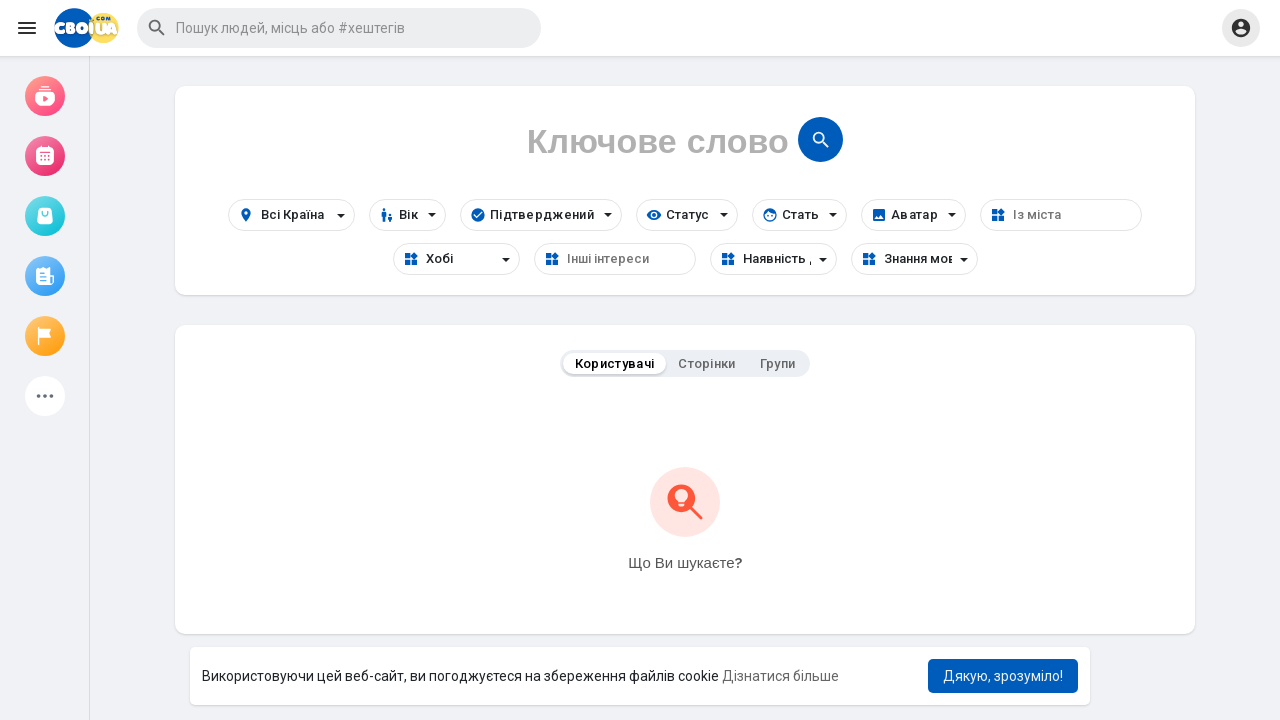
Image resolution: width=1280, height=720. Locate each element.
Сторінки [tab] (706, 363)
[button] (339, 28)
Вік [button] (407, 215)
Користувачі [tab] (614, 363)
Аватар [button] (913, 215)
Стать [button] (800, 215)
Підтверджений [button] (541, 215)
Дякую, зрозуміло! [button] (1003, 676)
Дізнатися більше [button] (780, 676)
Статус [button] (687, 215)
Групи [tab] (778, 363)
